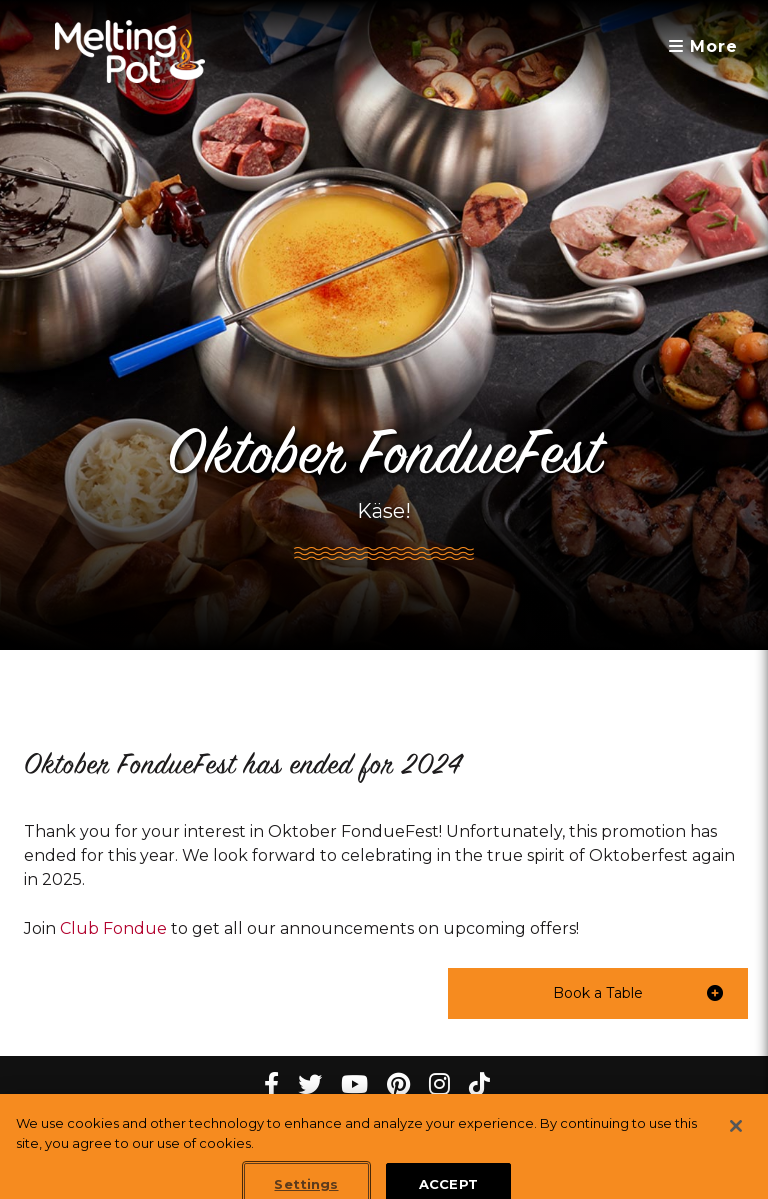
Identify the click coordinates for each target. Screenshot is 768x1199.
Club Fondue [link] (113, 928)
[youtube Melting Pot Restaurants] (354, 1084)
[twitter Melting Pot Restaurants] (310, 1084)
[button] (598, 993)
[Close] (736, 1135)
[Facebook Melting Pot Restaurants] (271, 1084)
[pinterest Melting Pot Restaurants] (398, 1084)
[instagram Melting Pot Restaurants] (439, 1084)
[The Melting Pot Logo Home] (130, 51)
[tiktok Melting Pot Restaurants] (479, 1084)
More (703, 46)
